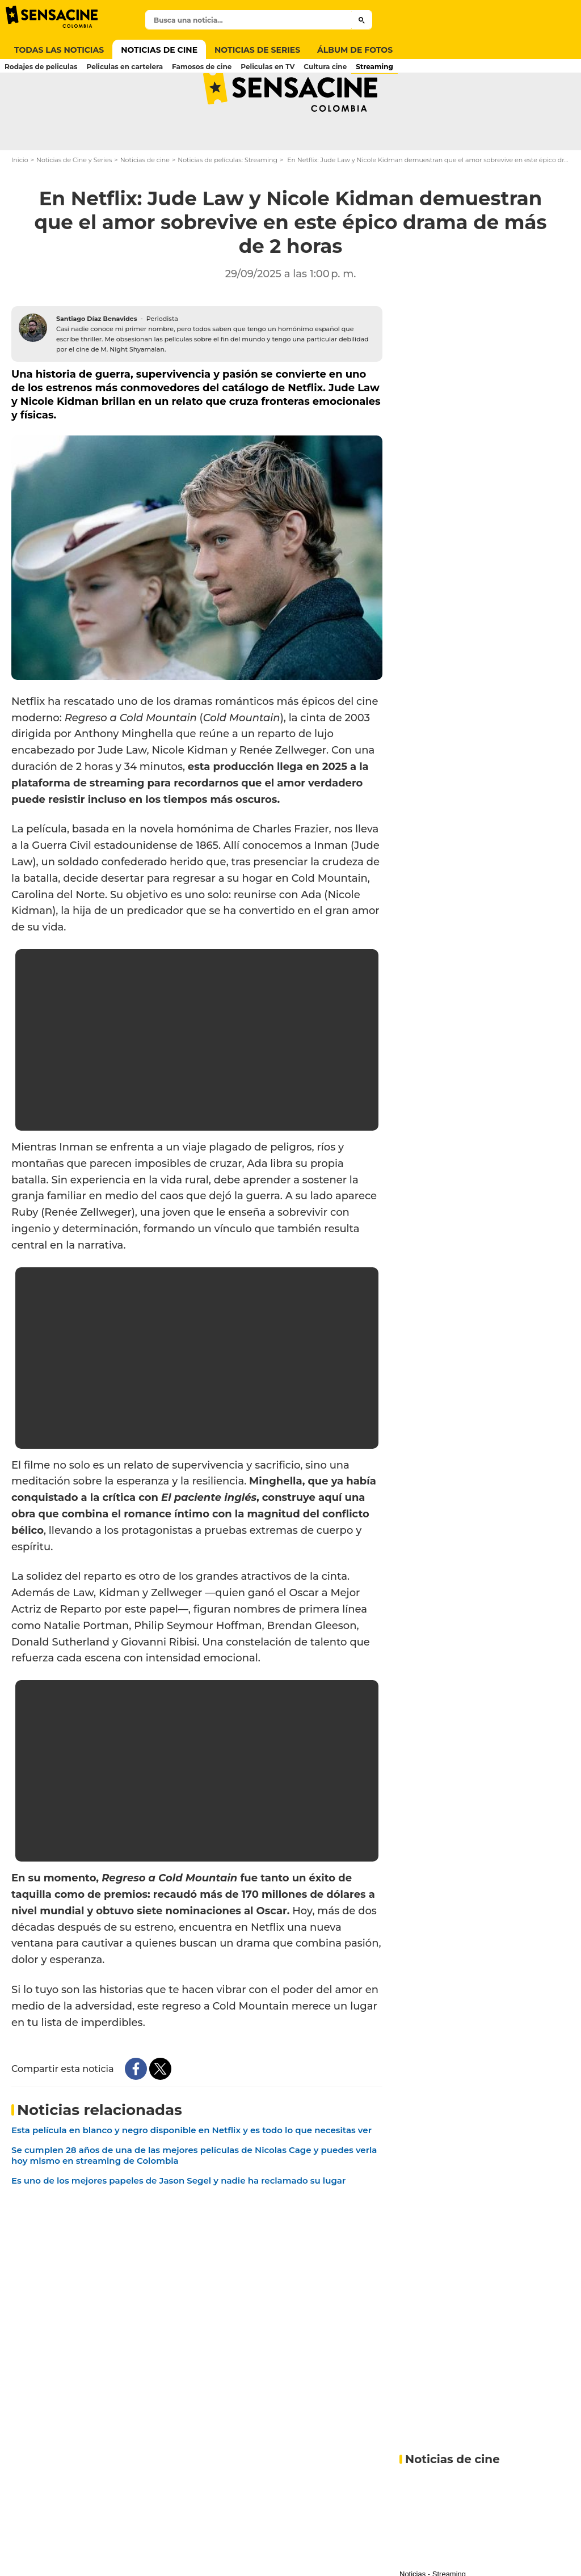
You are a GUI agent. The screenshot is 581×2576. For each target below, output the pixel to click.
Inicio (19, 202)
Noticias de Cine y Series (74, 202)
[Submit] (362, 20)
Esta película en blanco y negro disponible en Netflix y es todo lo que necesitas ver (191, 2172)
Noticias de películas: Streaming (227, 202)
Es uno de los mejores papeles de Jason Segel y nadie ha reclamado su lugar (178, 2222)
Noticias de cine (145, 202)
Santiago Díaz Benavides (96, 360)
